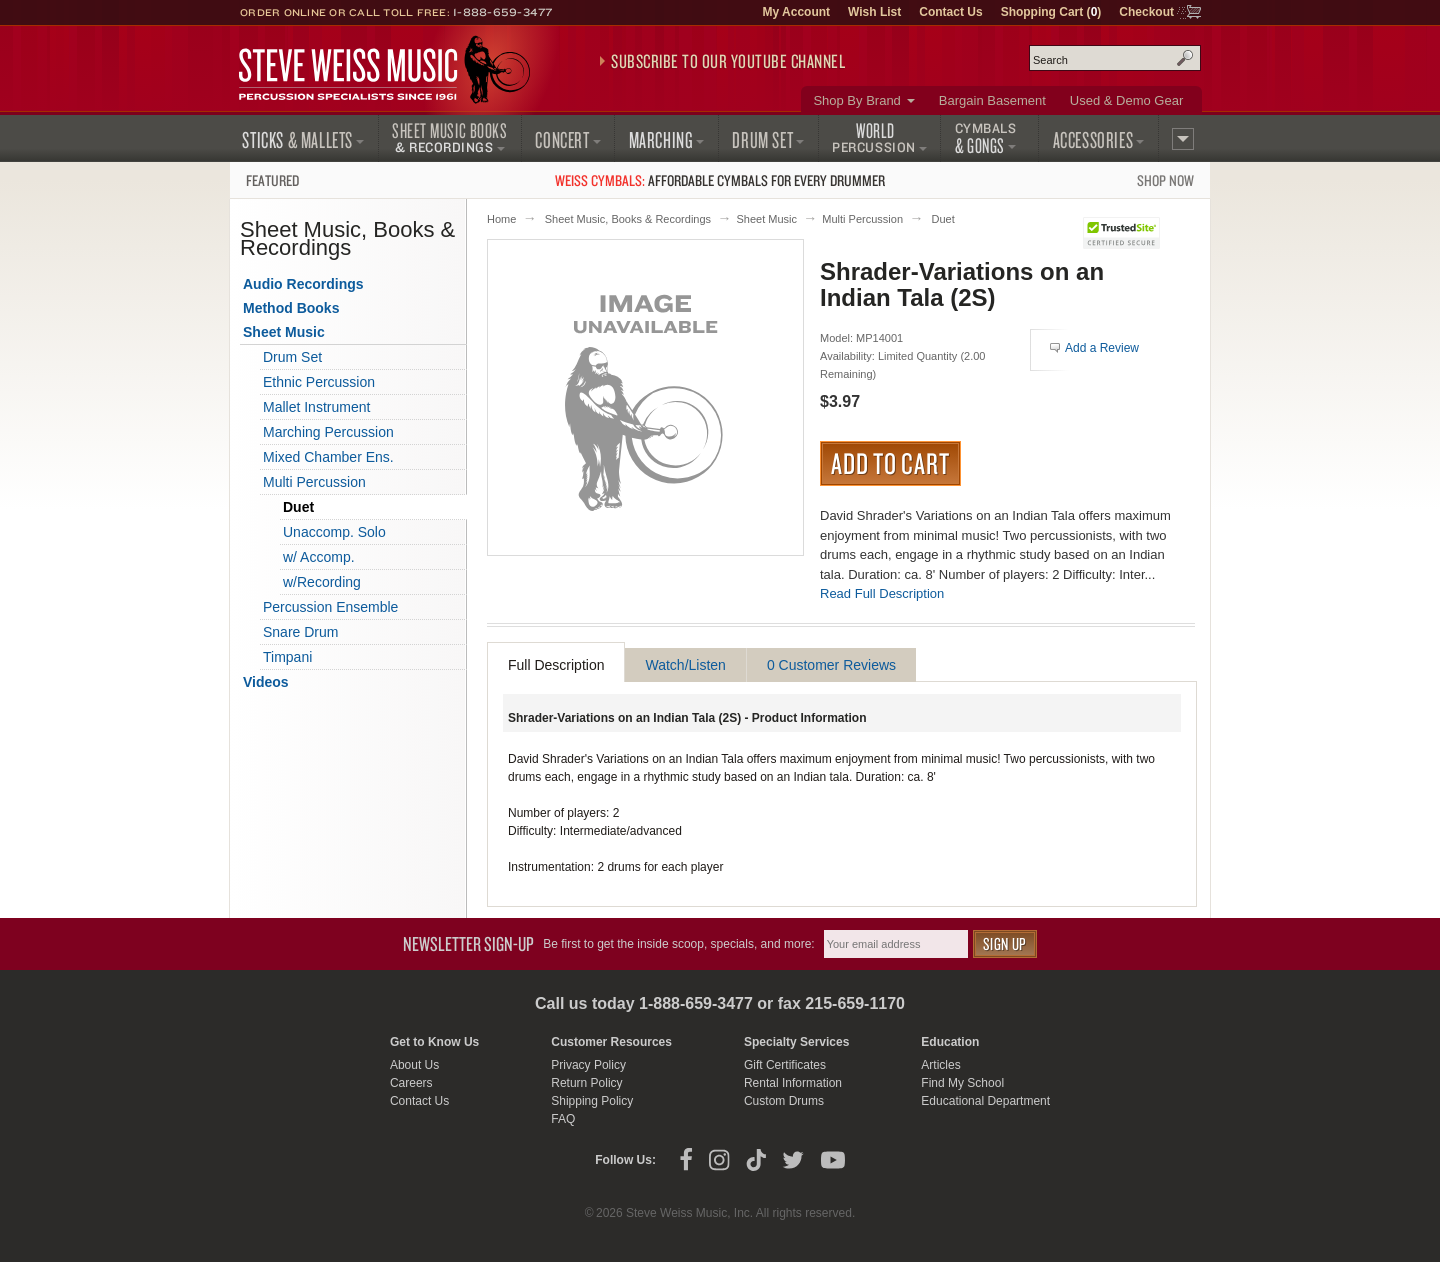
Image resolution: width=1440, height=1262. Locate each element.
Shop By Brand (856, 100)
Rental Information (793, 1083)
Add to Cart (890, 463)
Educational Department (985, 1101)
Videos (266, 682)
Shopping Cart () (1051, 12)
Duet (942, 219)
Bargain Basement (992, 100)
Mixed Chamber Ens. (328, 457)
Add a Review (1102, 348)
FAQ (563, 1119)
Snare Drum (300, 632)
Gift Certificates (785, 1065)
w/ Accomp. (319, 557)
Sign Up (1005, 943)
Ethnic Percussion (319, 382)
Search (1185, 58)
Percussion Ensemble (330, 607)
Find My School (962, 1083)
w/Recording (322, 582)
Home (501, 219)
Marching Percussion (328, 432)
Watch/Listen (685, 665)
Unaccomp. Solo (334, 532)
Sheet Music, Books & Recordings (628, 219)
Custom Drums (784, 1101)
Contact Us (950, 12)
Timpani (287, 657)
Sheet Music (766, 219)
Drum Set (292, 357)
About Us (414, 1065)
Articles (940, 1065)
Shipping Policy (592, 1101)
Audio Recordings (303, 284)
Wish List (874, 12)
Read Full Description (882, 593)
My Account (796, 12)
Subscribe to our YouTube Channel (728, 61)
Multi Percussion (862, 219)
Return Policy (586, 1083)
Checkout (1146, 12)
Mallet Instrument (316, 407)
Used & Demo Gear (1126, 100)
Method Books (291, 308)
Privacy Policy (588, 1065)
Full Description (556, 665)
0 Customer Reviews (831, 665)
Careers (411, 1083)
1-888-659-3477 (503, 12)
